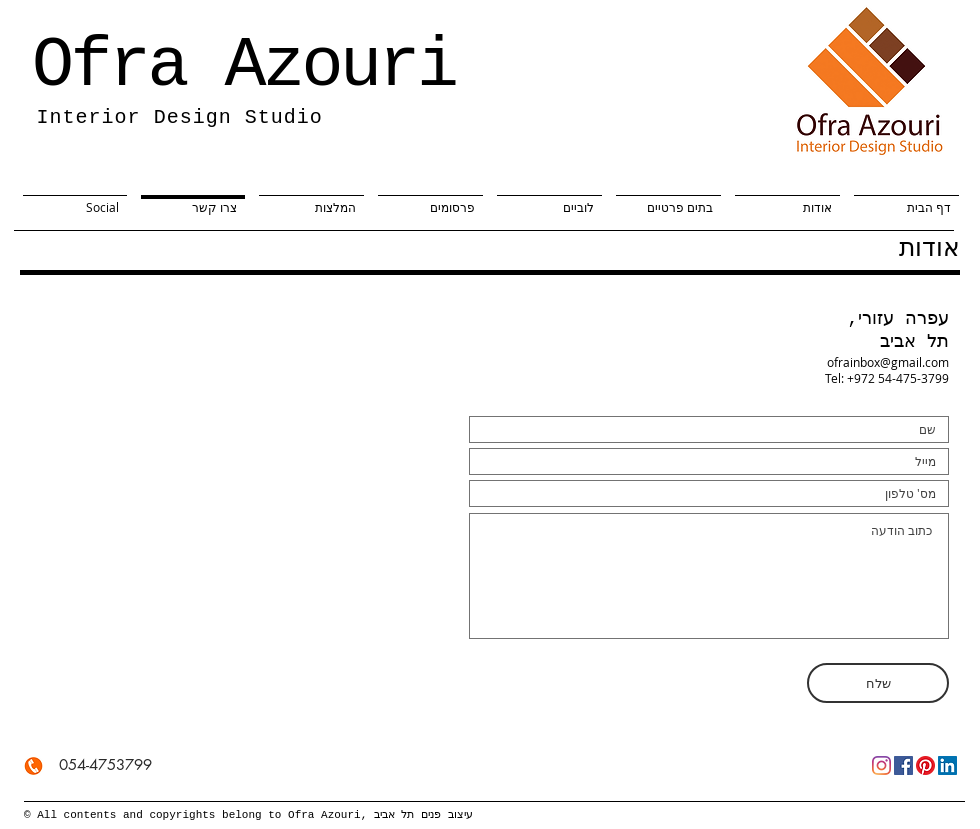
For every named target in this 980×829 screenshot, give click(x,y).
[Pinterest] (925, 765)
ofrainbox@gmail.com (888, 362)
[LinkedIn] (947, 765)
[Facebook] (903, 765)
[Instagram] (881, 765)
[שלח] (878, 683)
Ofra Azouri (244, 66)
